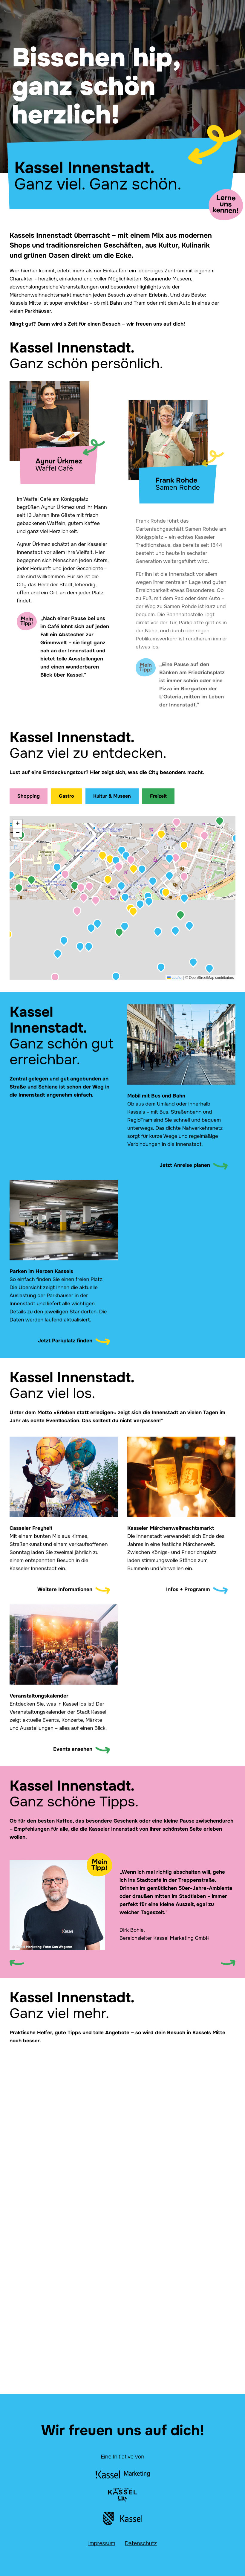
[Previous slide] (17, 1963)
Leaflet (174, 978)
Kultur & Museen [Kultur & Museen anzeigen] (112, 796)
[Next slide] (228, 1963)
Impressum (101, 2543)
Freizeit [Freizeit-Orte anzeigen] (158, 796)
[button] (184, 898)
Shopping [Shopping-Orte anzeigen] (28, 796)
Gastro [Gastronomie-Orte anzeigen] (66, 796)
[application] (122, 898)
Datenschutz (141, 2543)
